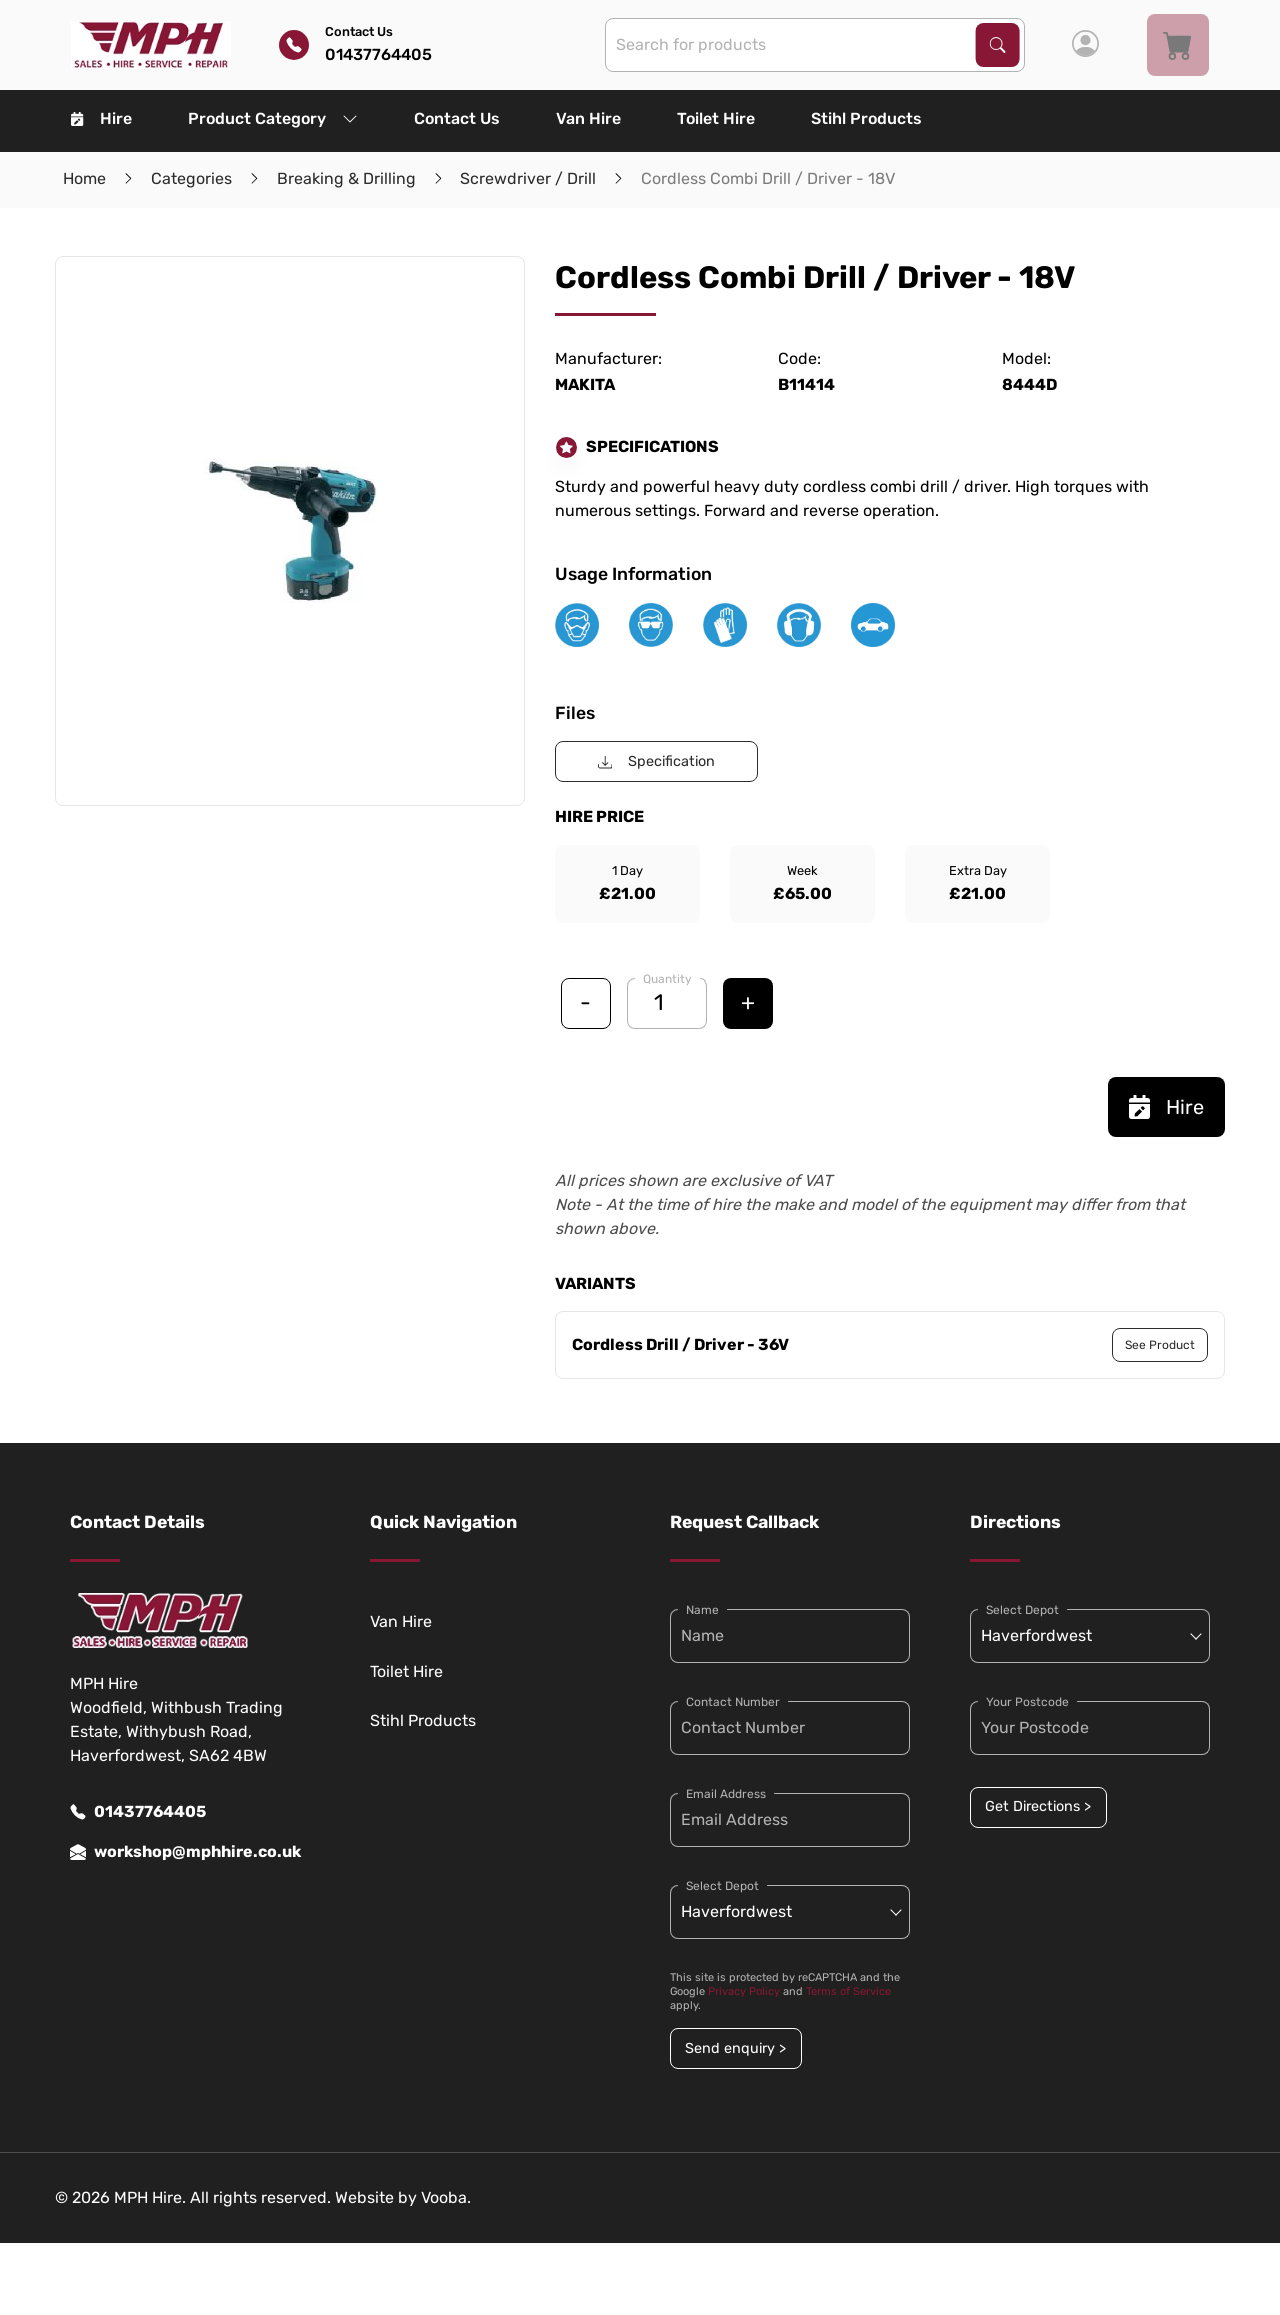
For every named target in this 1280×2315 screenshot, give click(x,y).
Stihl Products (866, 118)
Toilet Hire (716, 118)
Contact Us (457, 118)
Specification (656, 761)
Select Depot (722, 1886)
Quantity (667, 979)
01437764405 (138, 1812)
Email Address (726, 1794)
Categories (191, 178)
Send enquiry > (735, 2048)
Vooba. (446, 2197)
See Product (1160, 1345)
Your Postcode (1027, 1702)
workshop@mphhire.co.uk (185, 1852)
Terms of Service (848, 1991)
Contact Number (733, 1702)
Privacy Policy (744, 1991)
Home (84, 178)
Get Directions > (1038, 1806)
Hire (101, 118)
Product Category (273, 118)
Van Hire (588, 118)
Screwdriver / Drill (528, 178)
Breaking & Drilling (346, 178)
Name (702, 1610)
